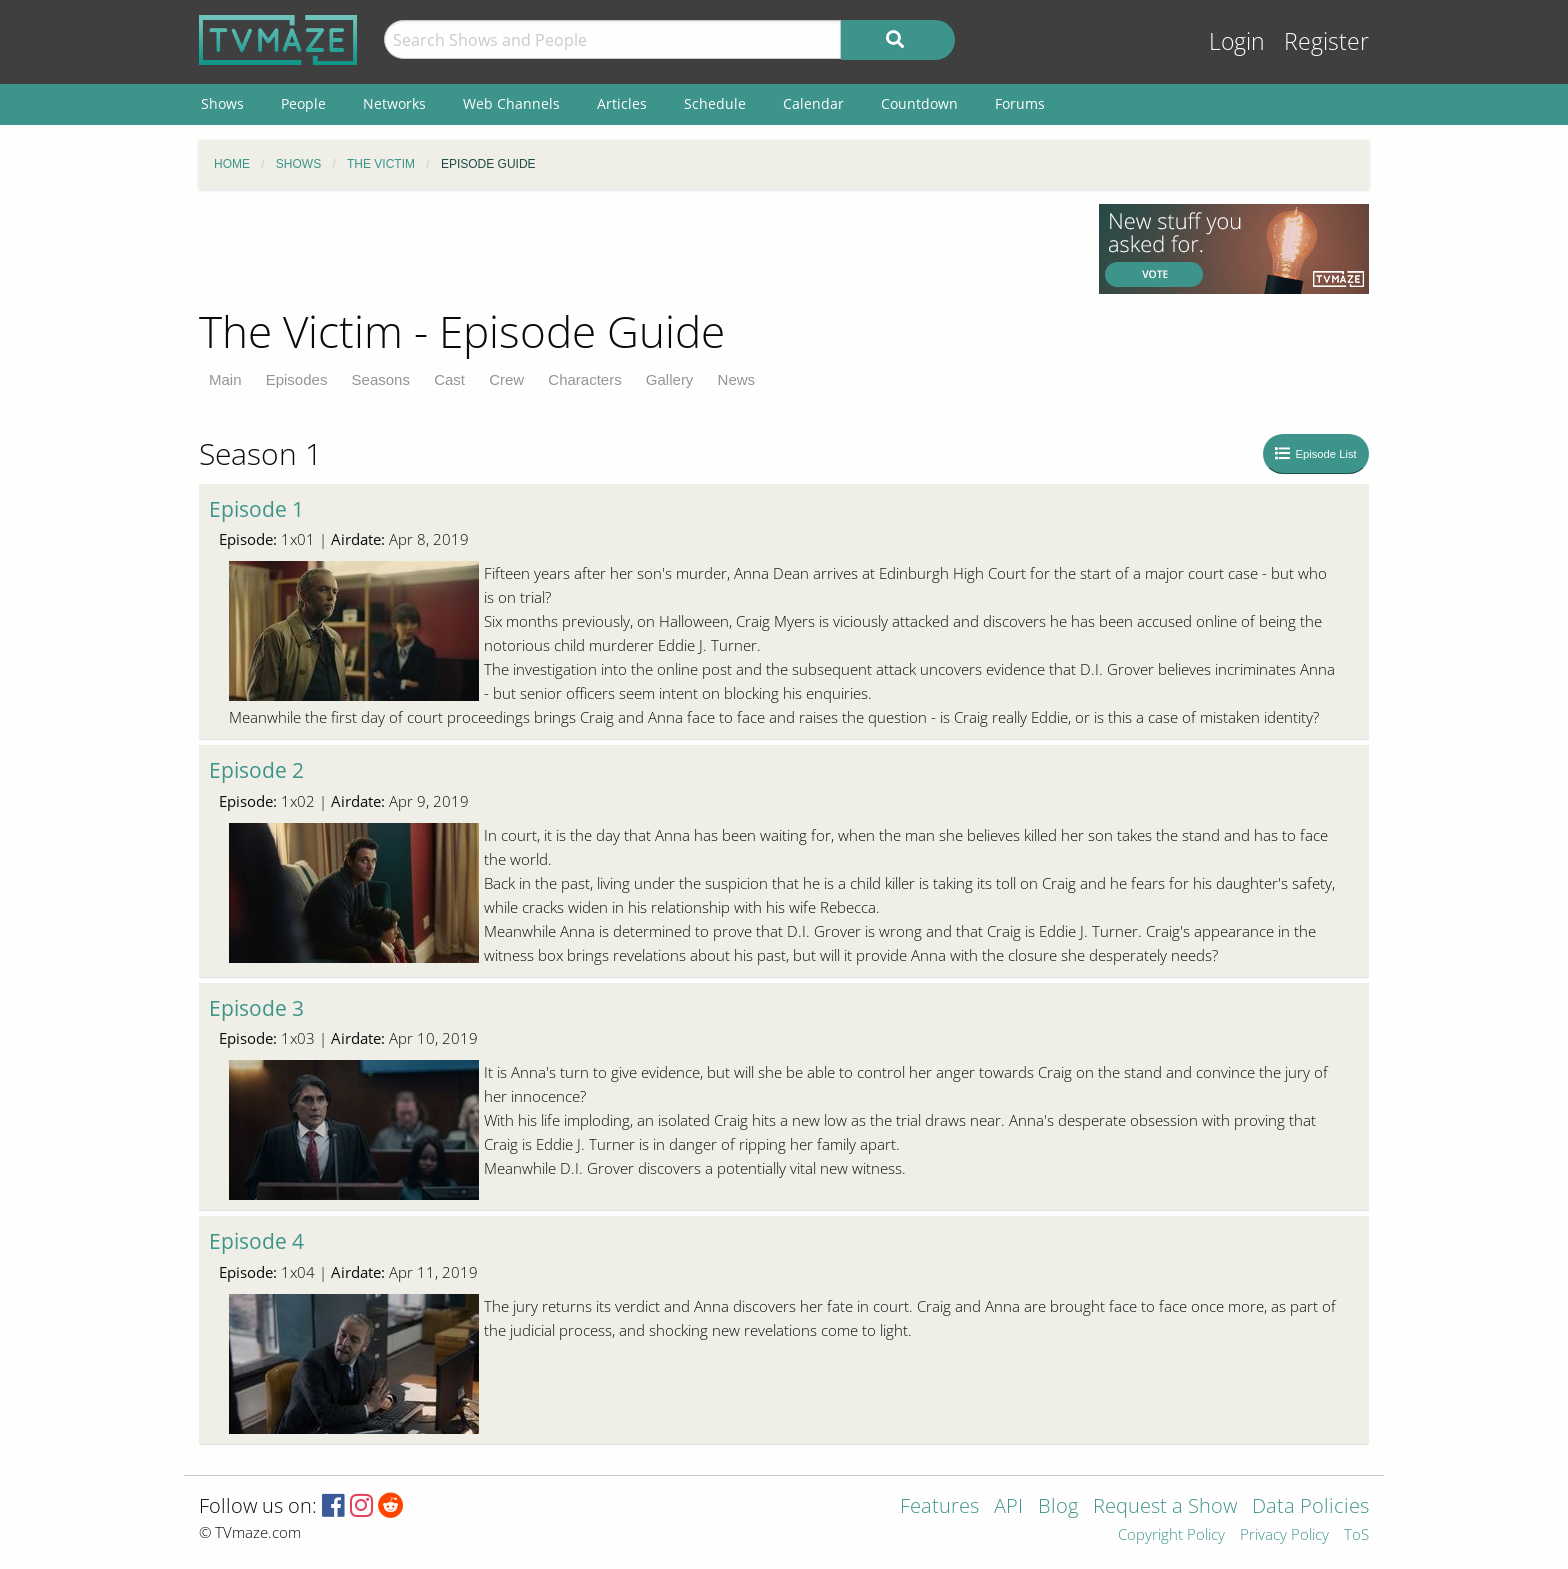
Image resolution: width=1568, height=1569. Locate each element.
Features (939, 1507)
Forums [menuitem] (1020, 103)
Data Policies (1310, 1507)
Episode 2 (256, 770)
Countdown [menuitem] (919, 103)
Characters (584, 379)
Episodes (297, 379)
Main (225, 379)
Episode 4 (256, 1241)
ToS (1356, 1535)
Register (1326, 41)
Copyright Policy (1171, 1535)
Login (1237, 41)
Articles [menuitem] (622, 103)
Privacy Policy (1284, 1535)
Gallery (670, 379)
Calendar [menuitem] (813, 103)
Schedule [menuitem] (715, 103)
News (737, 379)
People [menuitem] (303, 103)
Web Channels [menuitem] (511, 103)
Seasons (381, 379)
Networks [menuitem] (394, 103)
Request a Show (1165, 1507)
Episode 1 (256, 509)
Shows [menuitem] (222, 103)
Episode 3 (256, 1008)
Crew (506, 379)
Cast (449, 379)
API (1008, 1507)
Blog (1058, 1507)
